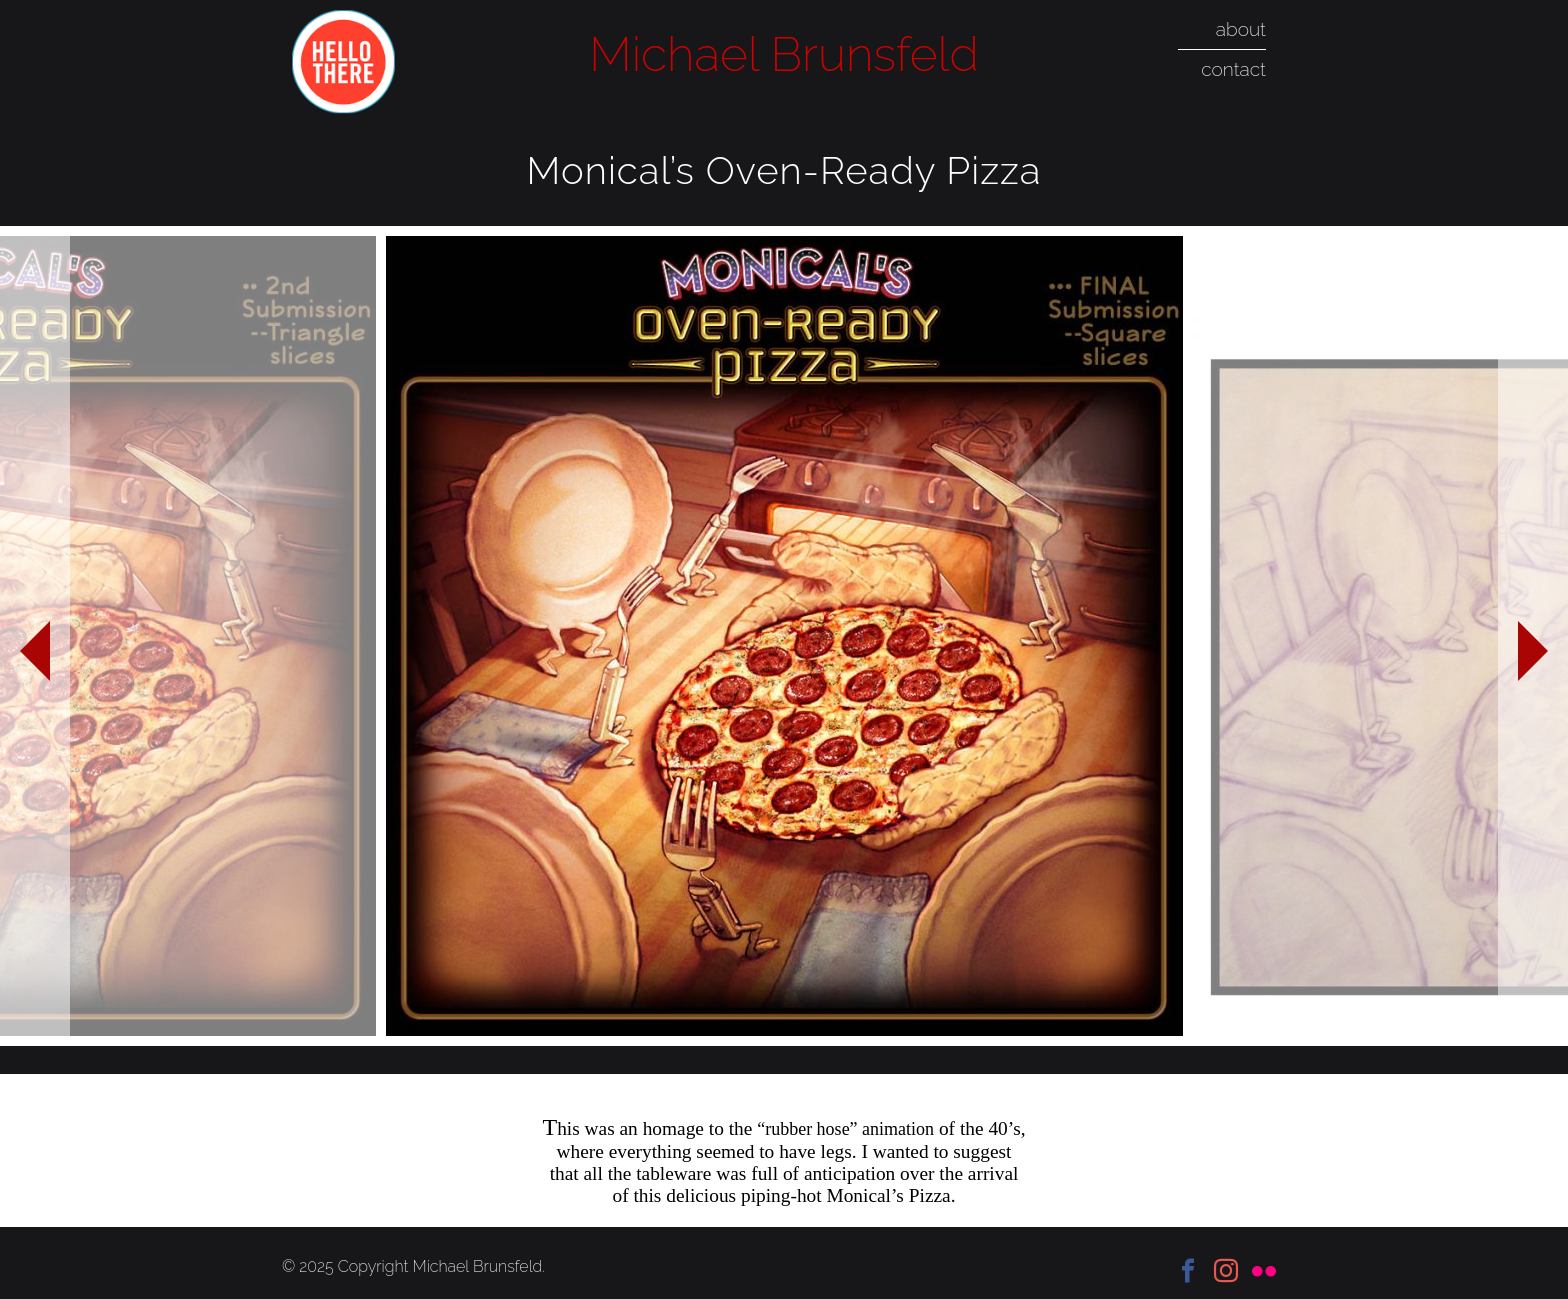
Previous (35, 636)
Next (1533, 636)
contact (1233, 69)
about (1241, 29)
